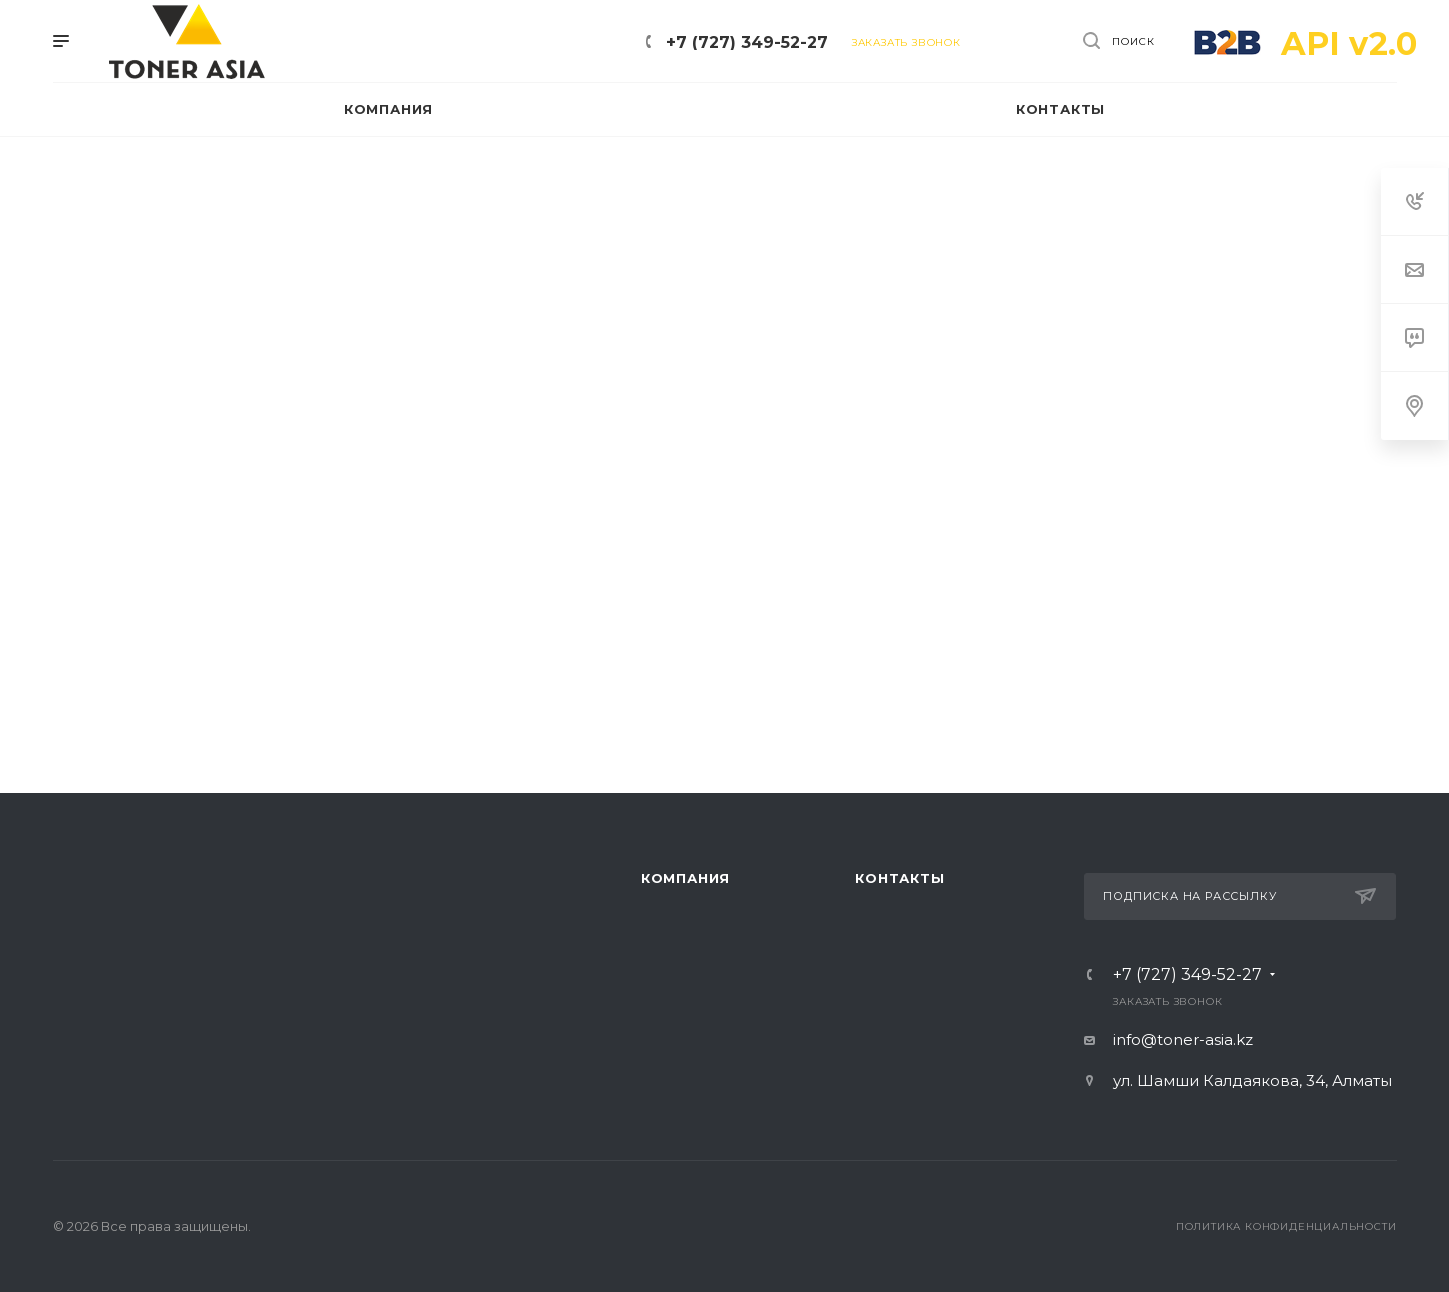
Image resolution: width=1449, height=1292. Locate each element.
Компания (685, 878)
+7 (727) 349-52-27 (747, 42)
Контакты (899, 878)
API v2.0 (1349, 43)
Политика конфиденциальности (1286, 1226)
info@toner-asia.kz (1183, 1039)
